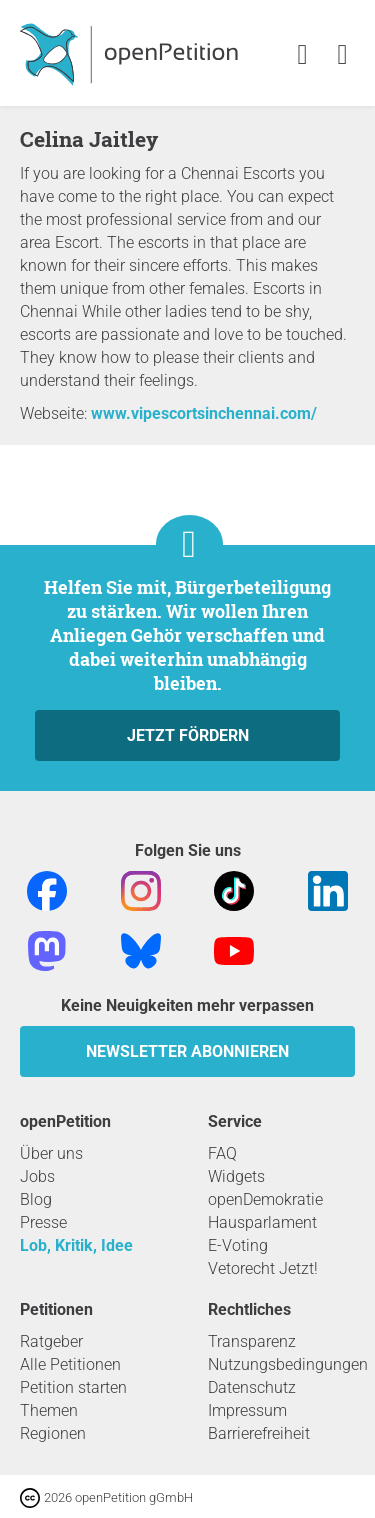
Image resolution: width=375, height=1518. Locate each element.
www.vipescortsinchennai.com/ (204, 413)
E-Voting (238, 1245)
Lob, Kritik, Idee (76, 1245)
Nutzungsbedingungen (288, 1364)
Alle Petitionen (70, 1364)
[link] (342, 55)
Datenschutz (252, 1387)
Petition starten (73, 1387)
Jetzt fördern (188, 735)
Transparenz (252, 1341)
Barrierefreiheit (259, 1433)
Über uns (51, 1153)
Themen (49, 1410)
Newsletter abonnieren (187, 1051)
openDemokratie (265, 1199)
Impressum (247, 1410)
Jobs (37, 1176)
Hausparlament (262, 1222)
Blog (36, 1199)
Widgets (236, 1176)
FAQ (222, 1153)
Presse (43, 1222)
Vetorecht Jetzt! (263, 1268)
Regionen (53, 1433)
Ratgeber (51, 1341)
